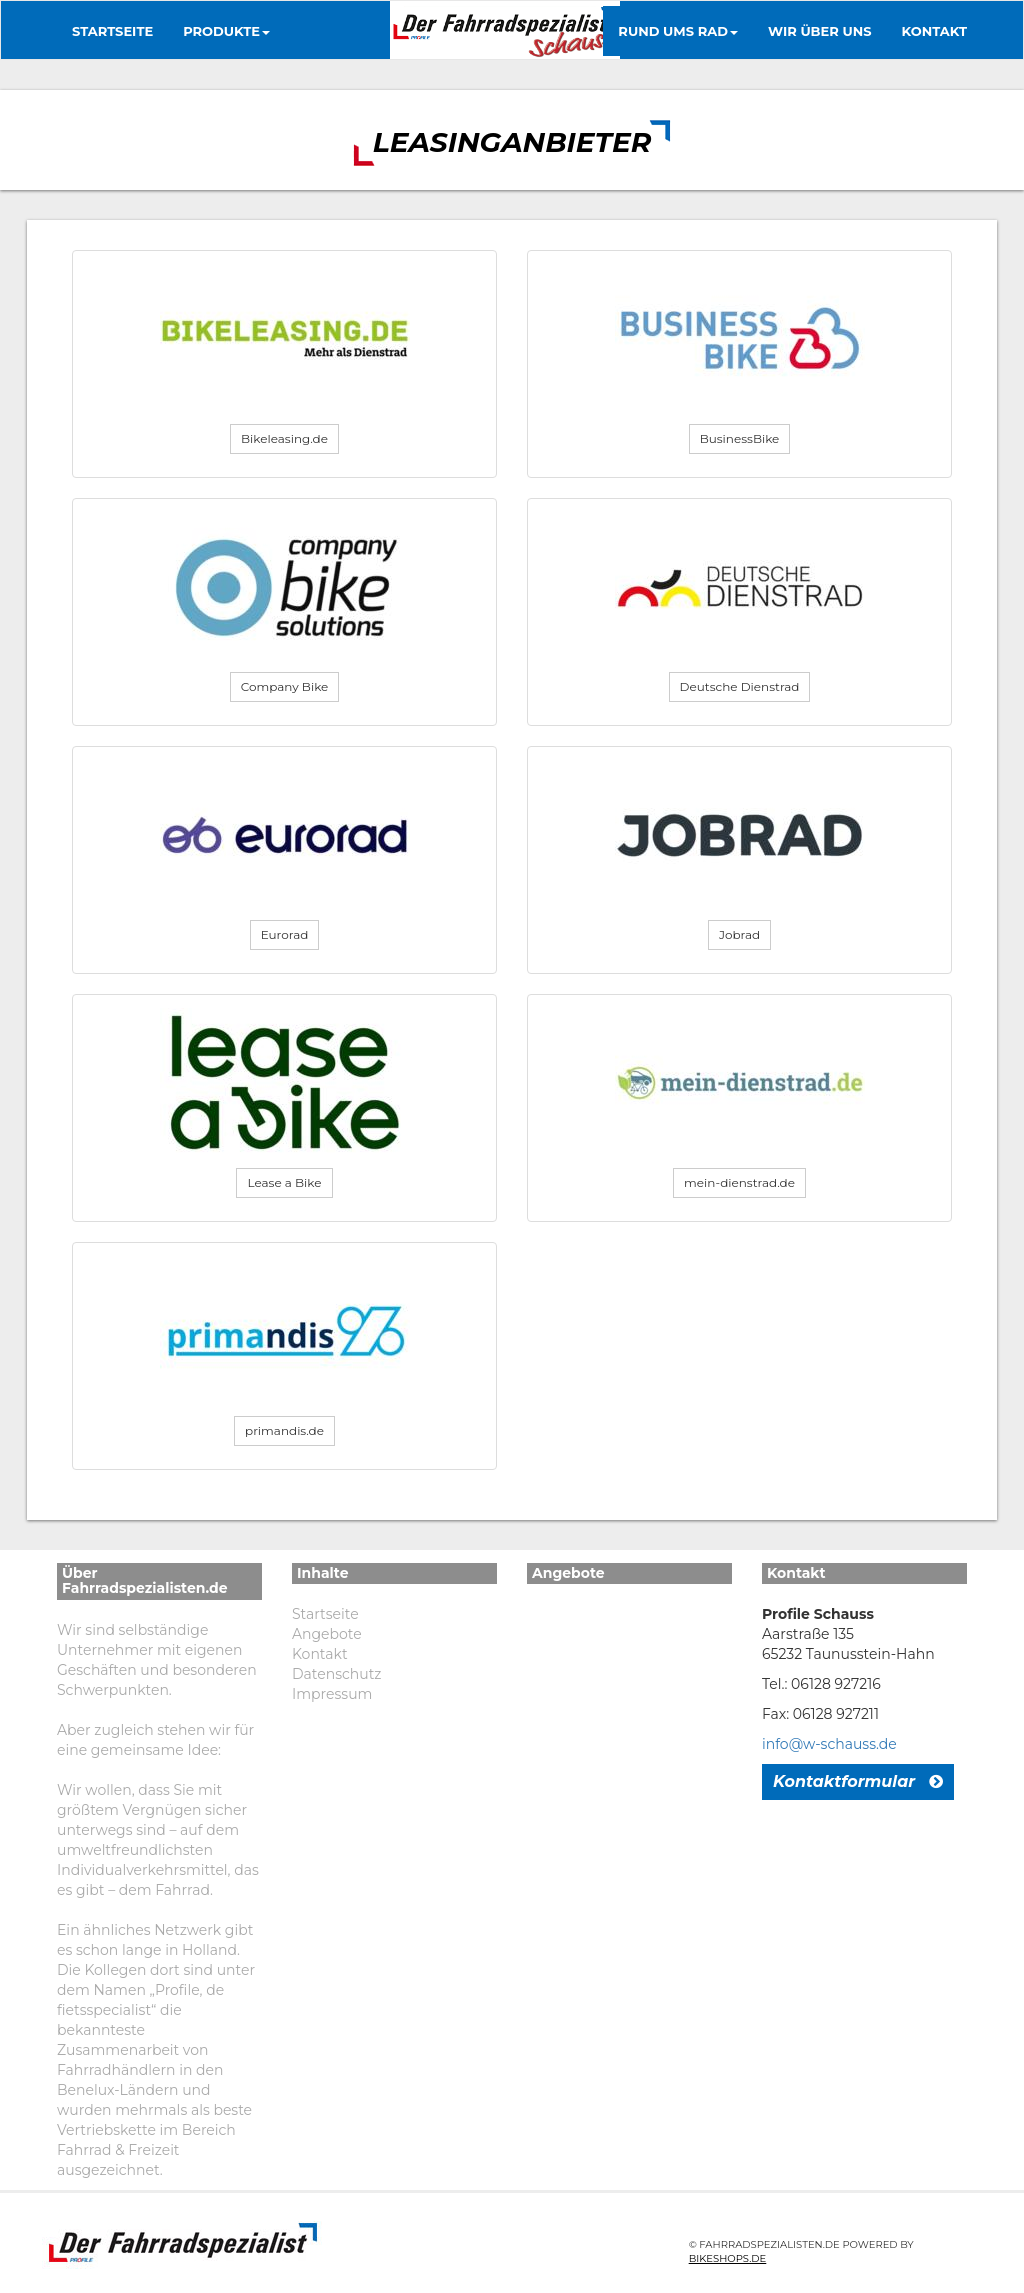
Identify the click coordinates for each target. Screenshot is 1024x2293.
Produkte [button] (226, 31)
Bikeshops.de (728, 2258)
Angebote (327, 1634)
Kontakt (934, 31)
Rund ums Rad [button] (678, 31)
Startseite (112, 31)
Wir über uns (820, 31)
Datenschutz (336, 1674)
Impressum (332, 1694)
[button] (284, 439)
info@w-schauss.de (829, 1744)
